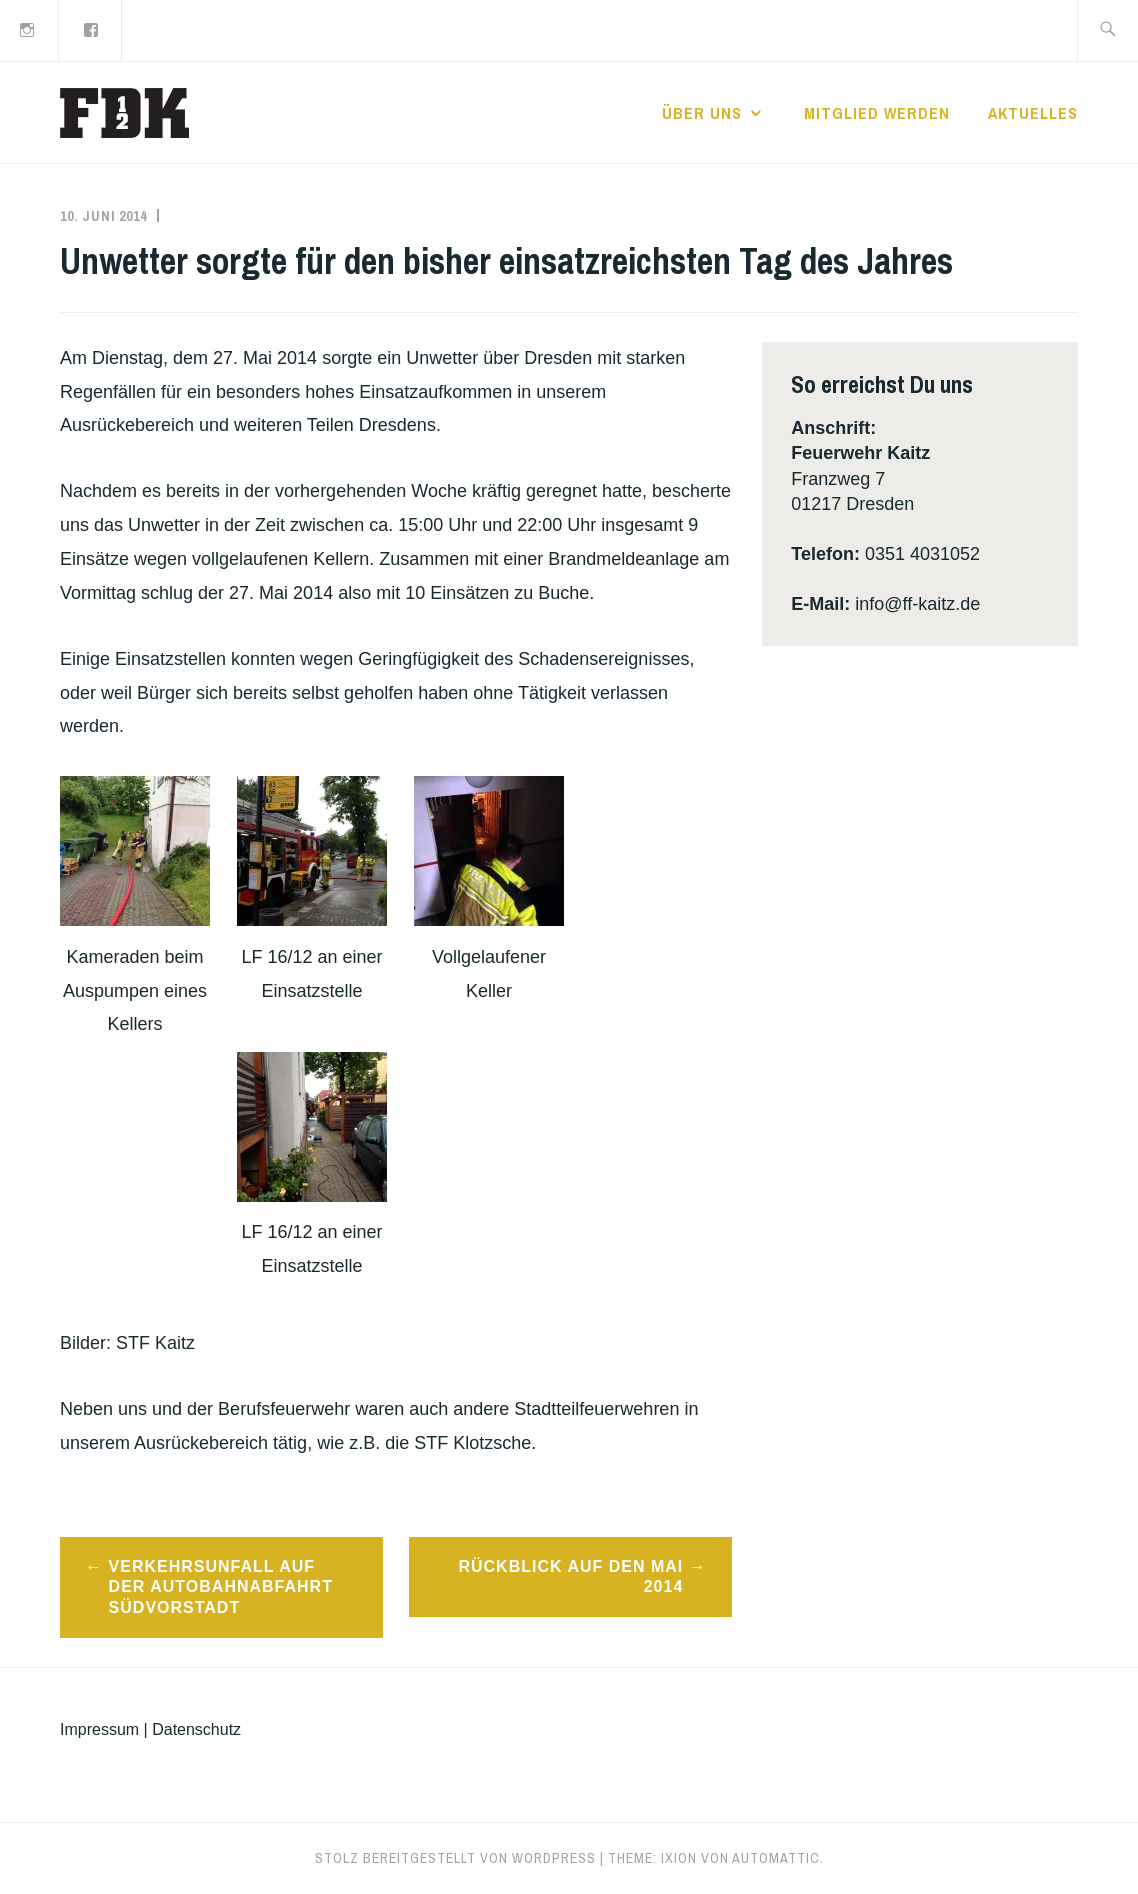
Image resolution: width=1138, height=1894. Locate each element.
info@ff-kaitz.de (917, 604)
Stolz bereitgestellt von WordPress (455, 1858)
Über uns (702, 113)
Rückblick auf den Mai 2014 (570, 1577)
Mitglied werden (877, 113)
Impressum (99, 1729)
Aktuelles (1033, 113)
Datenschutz (196, 1729)
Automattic (776, 1858)
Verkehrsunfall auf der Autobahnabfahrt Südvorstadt (221, 1587)
